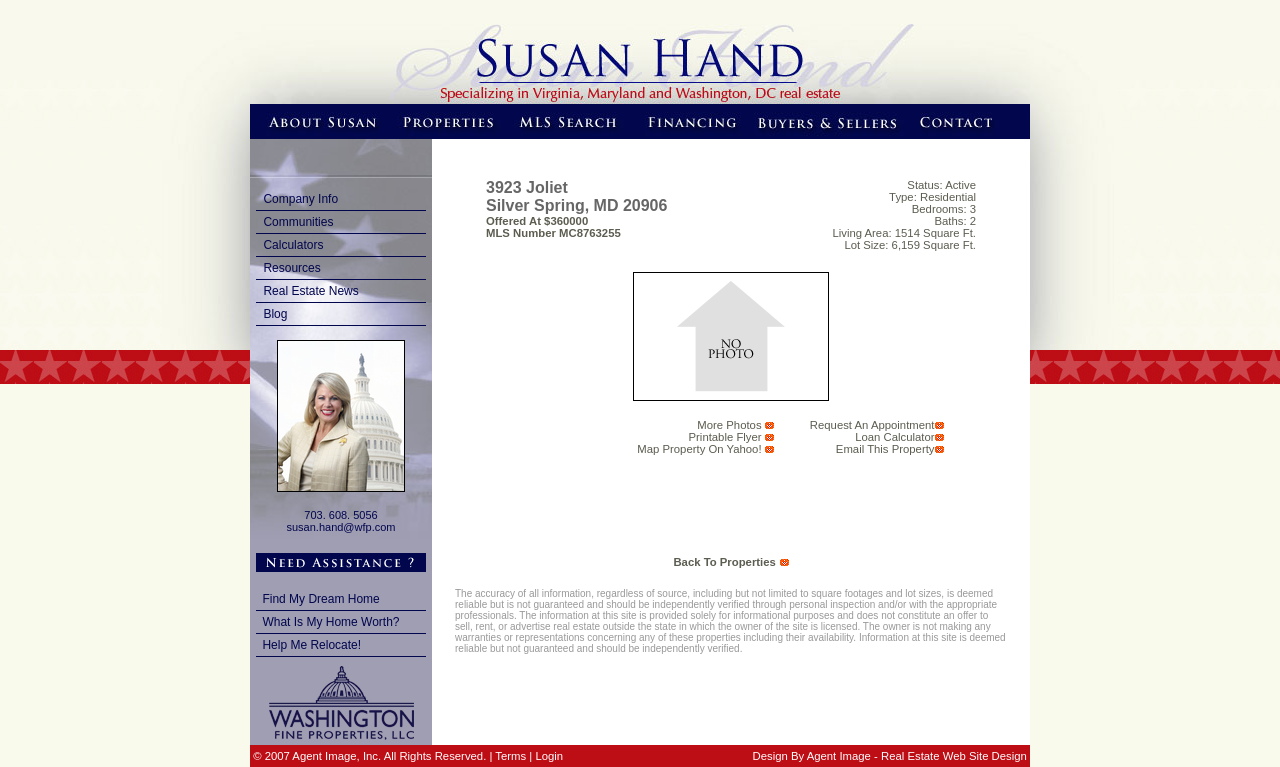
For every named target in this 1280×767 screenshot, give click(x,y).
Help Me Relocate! (311, 645)
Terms (510, 756)
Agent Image (839, 756)
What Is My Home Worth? (330, 622)
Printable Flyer (725, 437)
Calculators (293, 245)
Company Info (300, 199)
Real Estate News (310, 291)
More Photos (729, 425)
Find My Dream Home (320, 599)
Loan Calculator (894, 437)
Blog (275, 314)
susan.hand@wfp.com (340, 527)
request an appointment (872, 425)
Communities (298, 222)
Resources (291, 268)
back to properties (724, 562)
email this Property (885, 449)
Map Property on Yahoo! (699, 449)
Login (549, 756)
